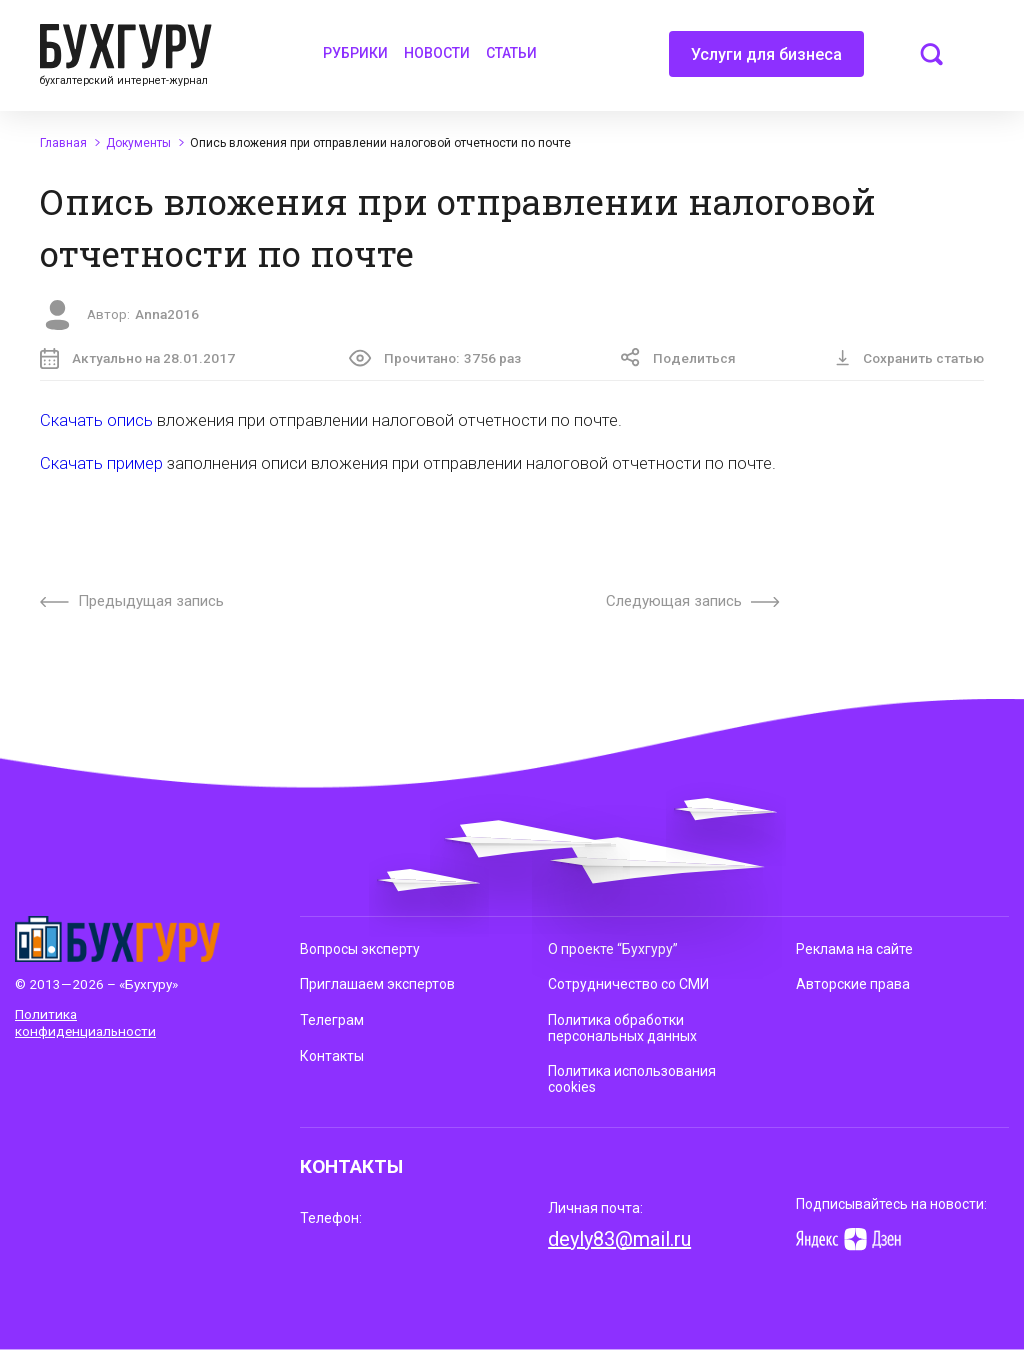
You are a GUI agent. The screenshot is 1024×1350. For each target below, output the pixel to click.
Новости (437, 53)
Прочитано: (435, 358)
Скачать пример (101, 463)
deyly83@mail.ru (619, 1239)
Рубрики (355, 53)
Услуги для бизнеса (766, 61)
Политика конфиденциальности (85, 1022)
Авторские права (853, 984)
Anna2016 (167, 314)
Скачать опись (96, 420)
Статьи (511, 53)
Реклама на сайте (854, 949)
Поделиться (678, 357)
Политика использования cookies (632, 1079)
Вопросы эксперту (360, 949)
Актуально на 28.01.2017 (137, 358)
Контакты (332, 1056)
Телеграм (332, 1020)
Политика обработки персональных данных (622, 1028)
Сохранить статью (909, 358)
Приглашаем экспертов (377, 984)
